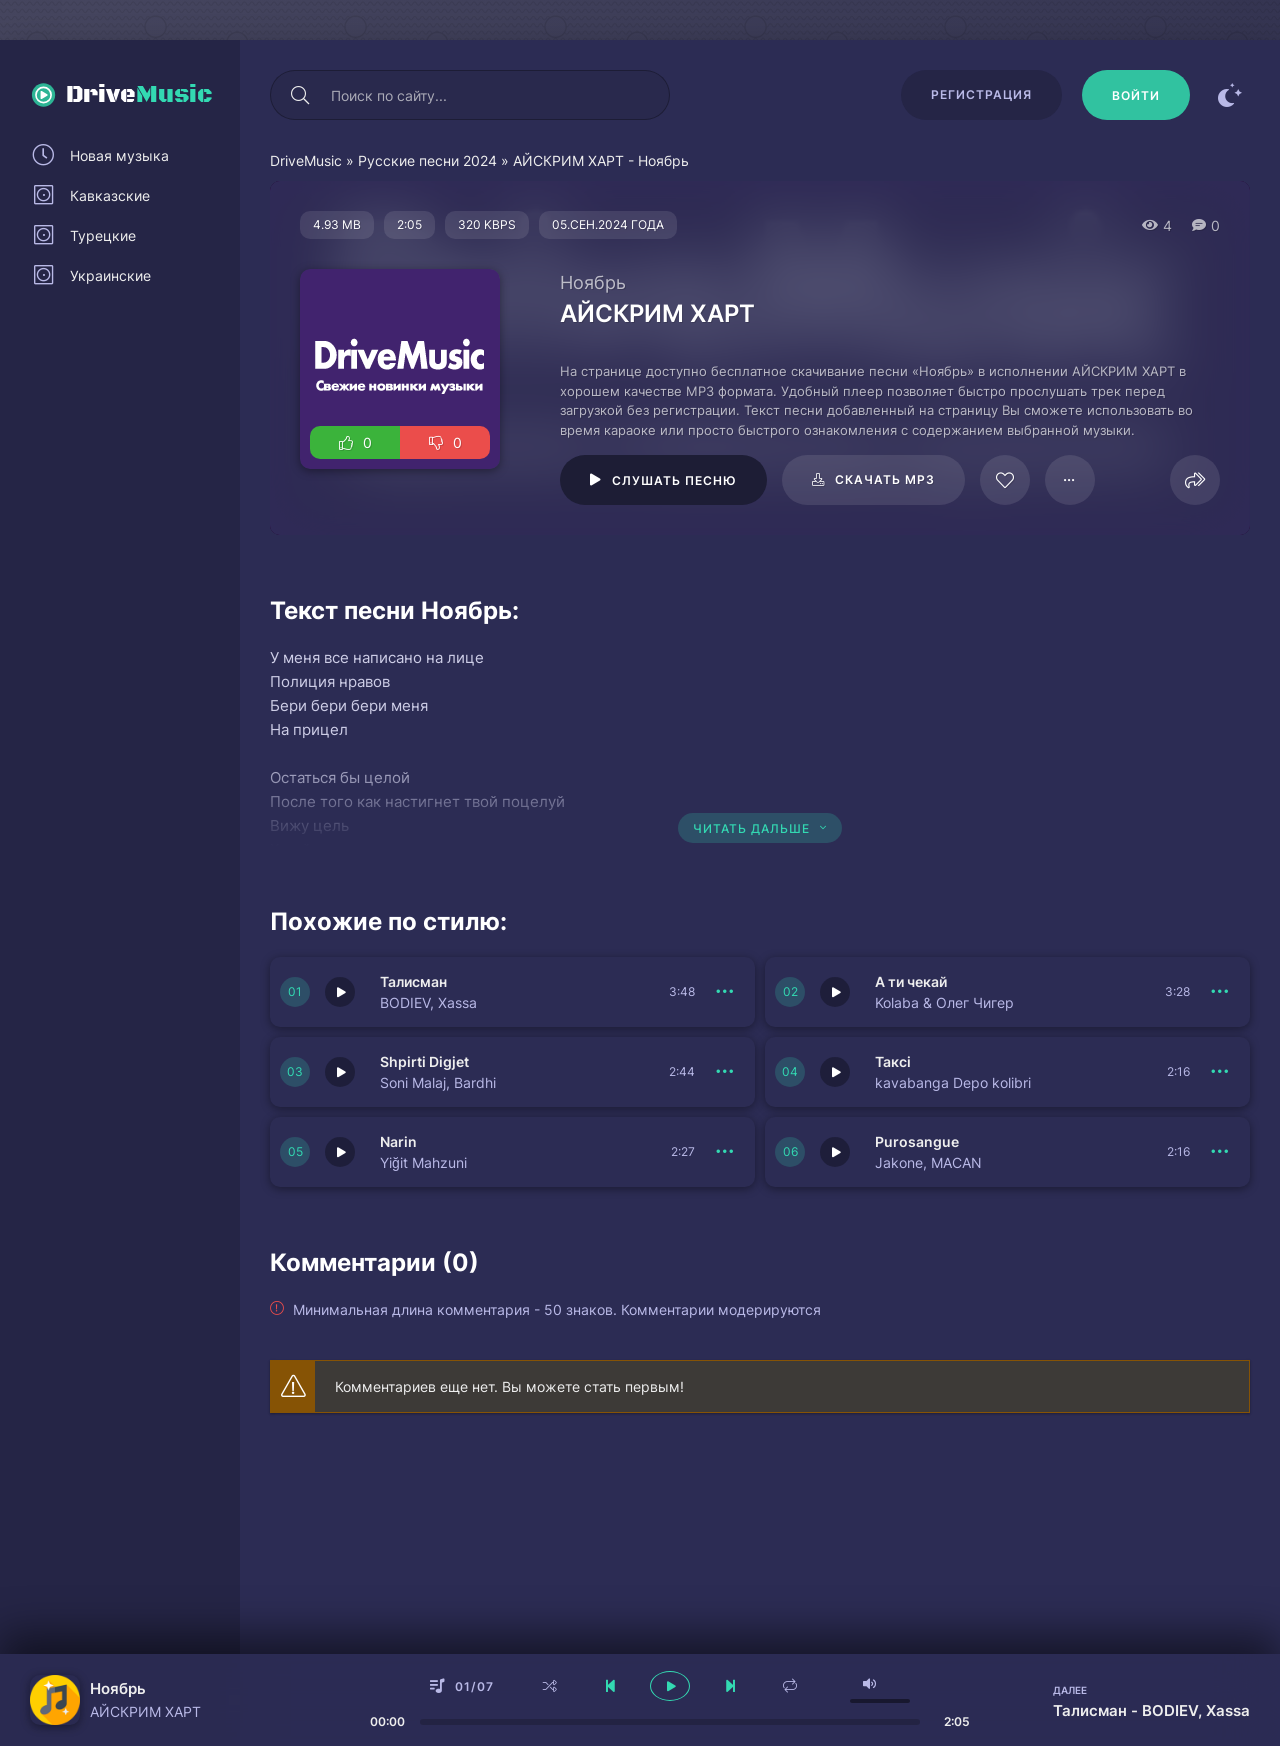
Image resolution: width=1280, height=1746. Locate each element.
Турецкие (103, 235)
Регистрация (981, 94)
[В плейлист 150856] (1220, 992)
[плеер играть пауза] (670, 1686)
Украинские (110, 275)
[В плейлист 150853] (725, 1152)
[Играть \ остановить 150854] (835, 1072)
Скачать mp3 (885, 479)
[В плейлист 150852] (1220, 1152)
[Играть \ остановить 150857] (340, 992)
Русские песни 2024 (427, 160)
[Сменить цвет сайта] (1230, 95)
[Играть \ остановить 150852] (835, 1152)
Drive (139, 95)
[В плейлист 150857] (725, 992)
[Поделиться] (1195, 480)
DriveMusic (306, 160)
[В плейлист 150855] (725, 1072)
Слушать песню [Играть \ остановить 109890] (674, 480)
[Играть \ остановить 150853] (340, 1152)
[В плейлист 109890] (1070, 480)
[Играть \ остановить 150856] (835, 992)
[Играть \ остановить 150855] (340, 1072)
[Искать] (300, 95)
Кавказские (110, 195)
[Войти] (1136, 95)
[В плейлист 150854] (1220, 1072)
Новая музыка (119, 155)
